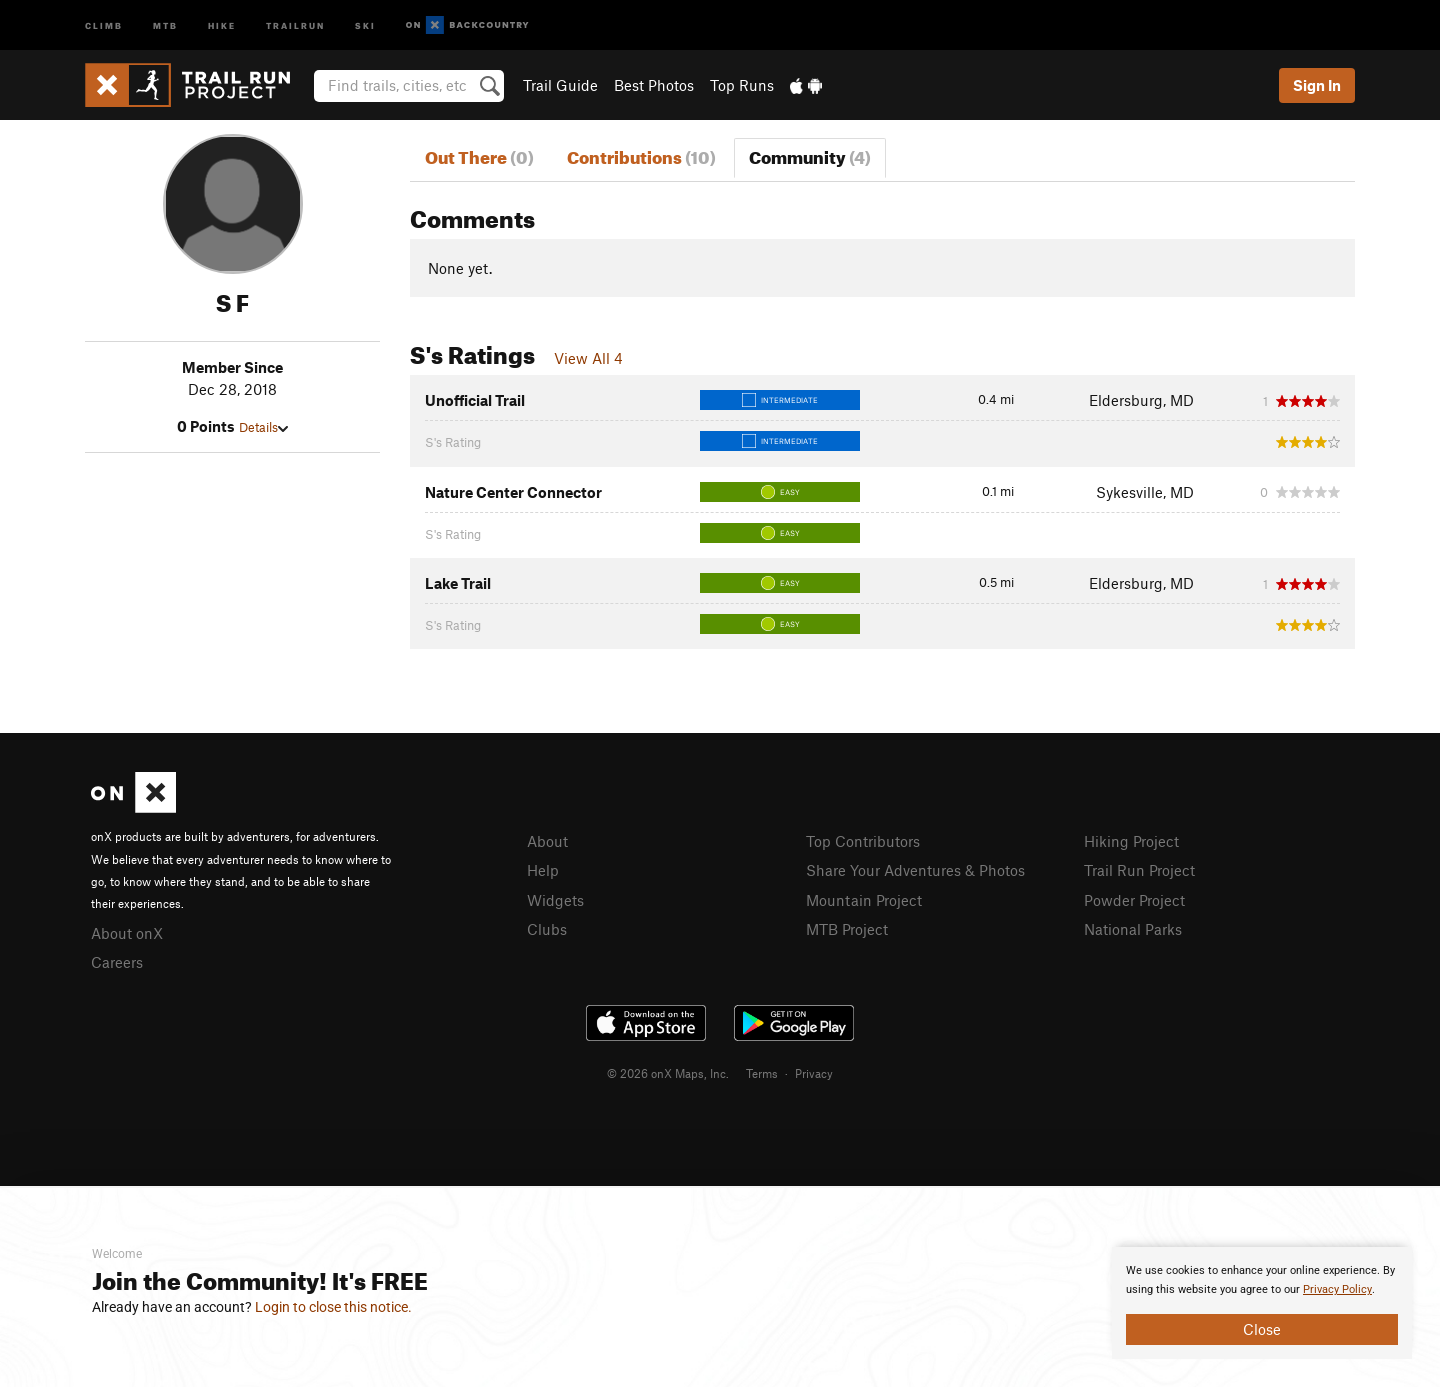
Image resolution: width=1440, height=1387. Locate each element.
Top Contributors (863, 841)
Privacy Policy (1337, 1289)
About (547, 841)
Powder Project (1134, 900)
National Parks (1133, 929)
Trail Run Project (1139, 870)
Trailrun (295, 24)
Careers (117, 962)
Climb (104, 24)
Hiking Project (1131, 841)
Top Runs (742, 85)
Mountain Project (864, 900)
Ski (365, 24)
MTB (165, 24)
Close (1262, 1329)
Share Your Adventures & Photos (915, 870)
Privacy (814, 1073)
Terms (762, 1073)
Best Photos (654, 85)
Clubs (547, 929)
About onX (127, 933)
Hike (222, 24)
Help (543, 870)
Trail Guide (560, 85)
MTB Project (847, 929)
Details (263, 427)
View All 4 (588, 358)
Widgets (555, 900)
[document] (1262, 1303)
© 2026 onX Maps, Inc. (668, 1073)
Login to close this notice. (333, 1307)
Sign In (1317, 85)
